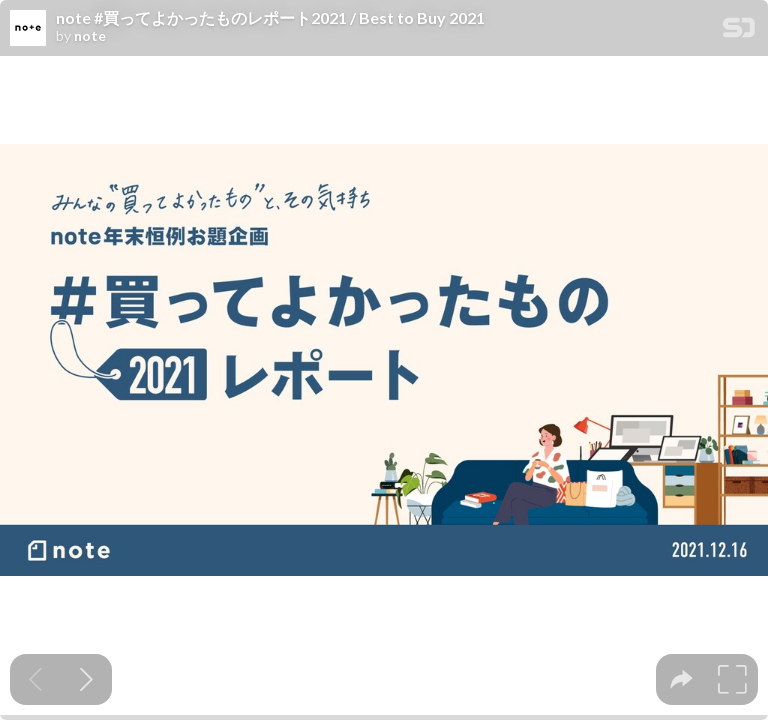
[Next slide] (86, 679)
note (90, 36)
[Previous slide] (35, 679)
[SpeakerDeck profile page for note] (28, 29)
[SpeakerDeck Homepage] (739, 31)
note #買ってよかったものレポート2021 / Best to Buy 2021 (270, 18)
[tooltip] (681, 679)
